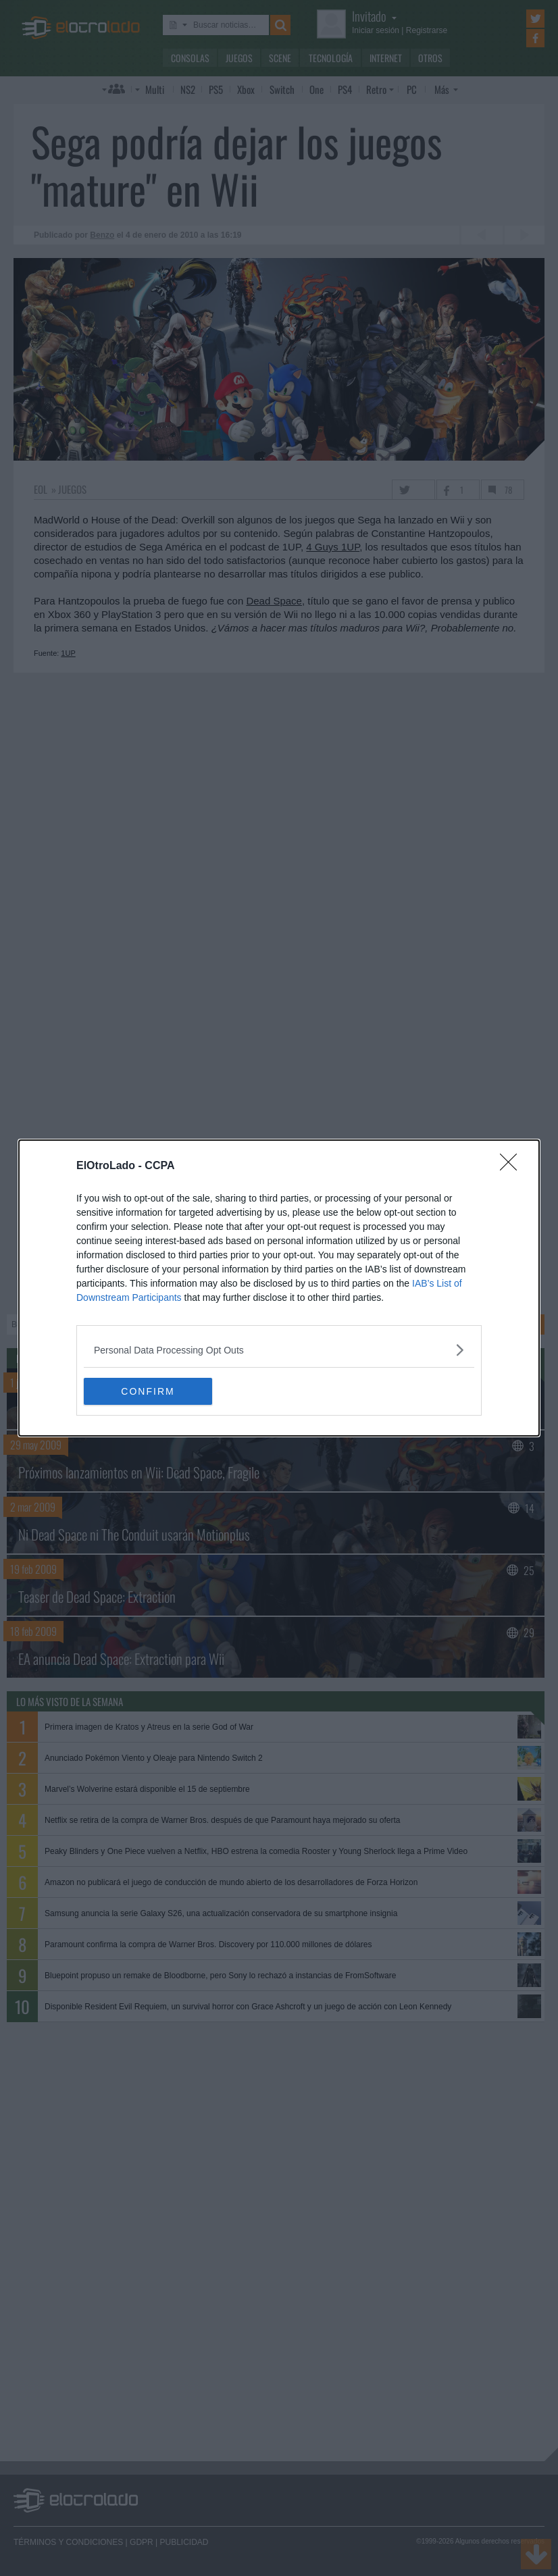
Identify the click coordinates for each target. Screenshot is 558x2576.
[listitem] (279, 1350)
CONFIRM (147, 1391)
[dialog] (279, 1288)
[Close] (513, 1166)
